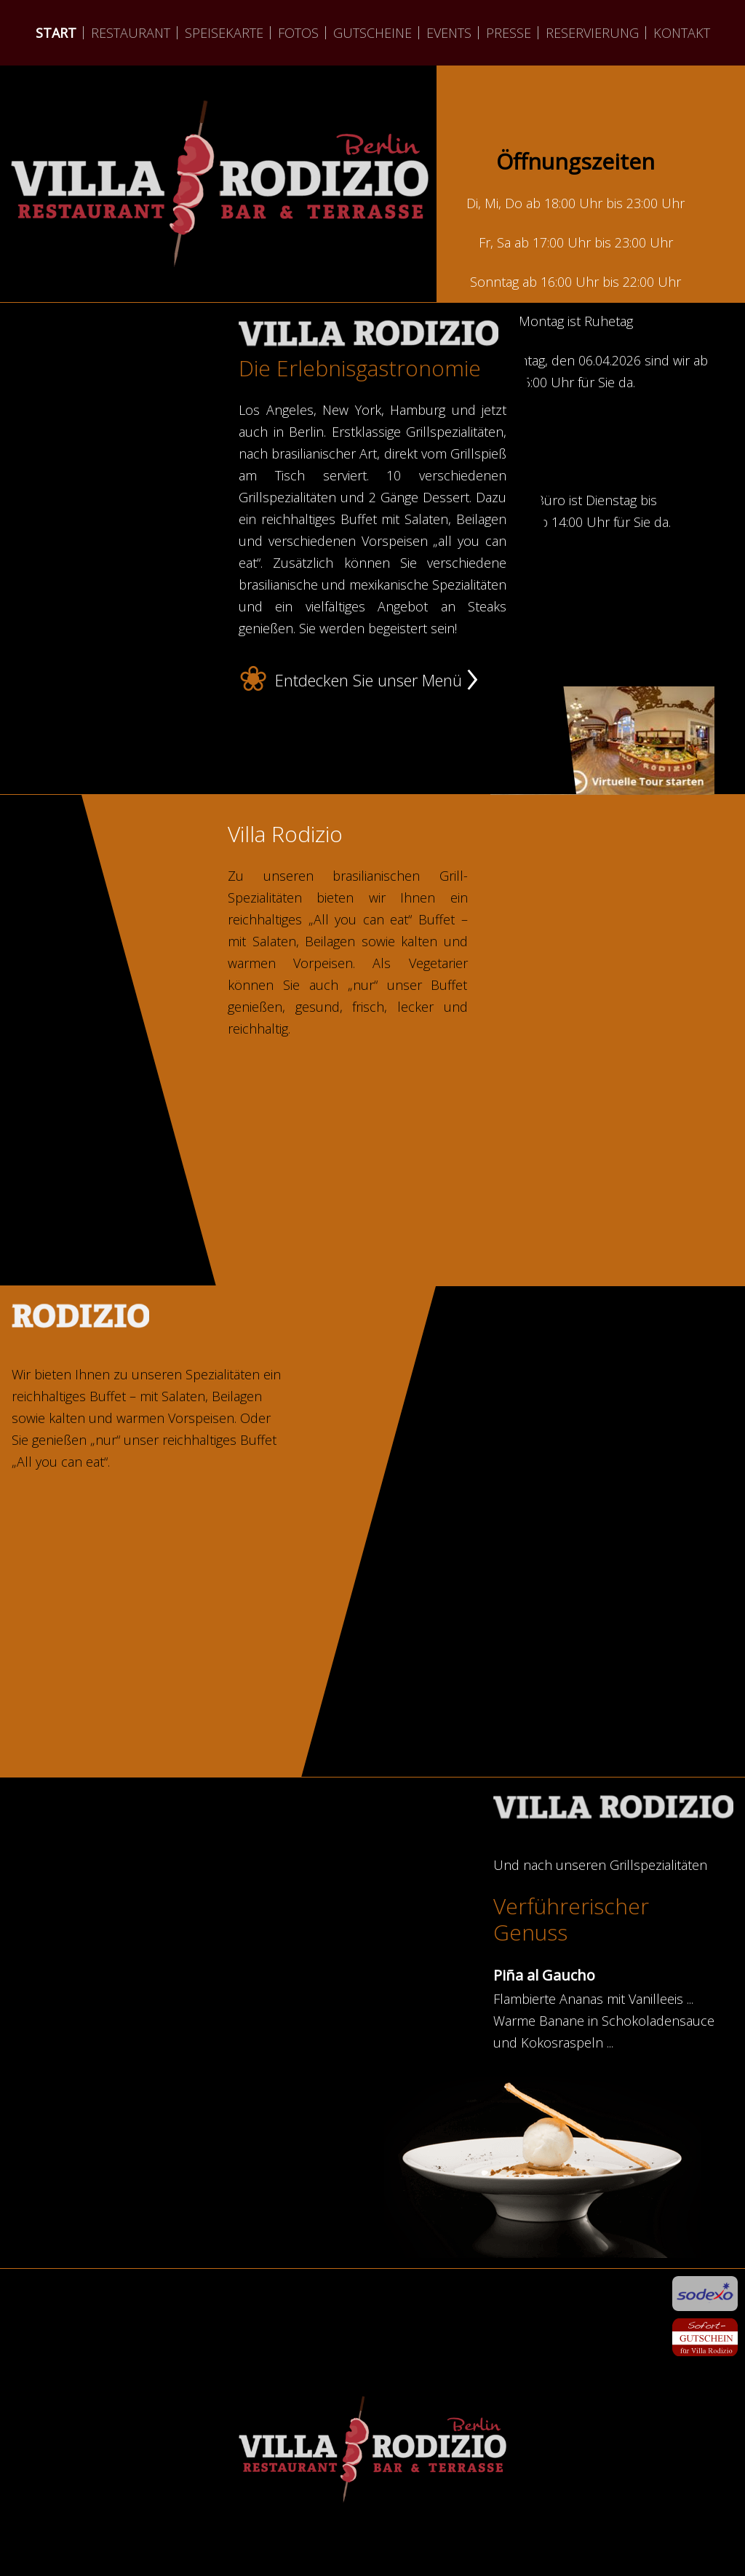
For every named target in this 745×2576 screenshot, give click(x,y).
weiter (220, 269)
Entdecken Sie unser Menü (368, 680)
